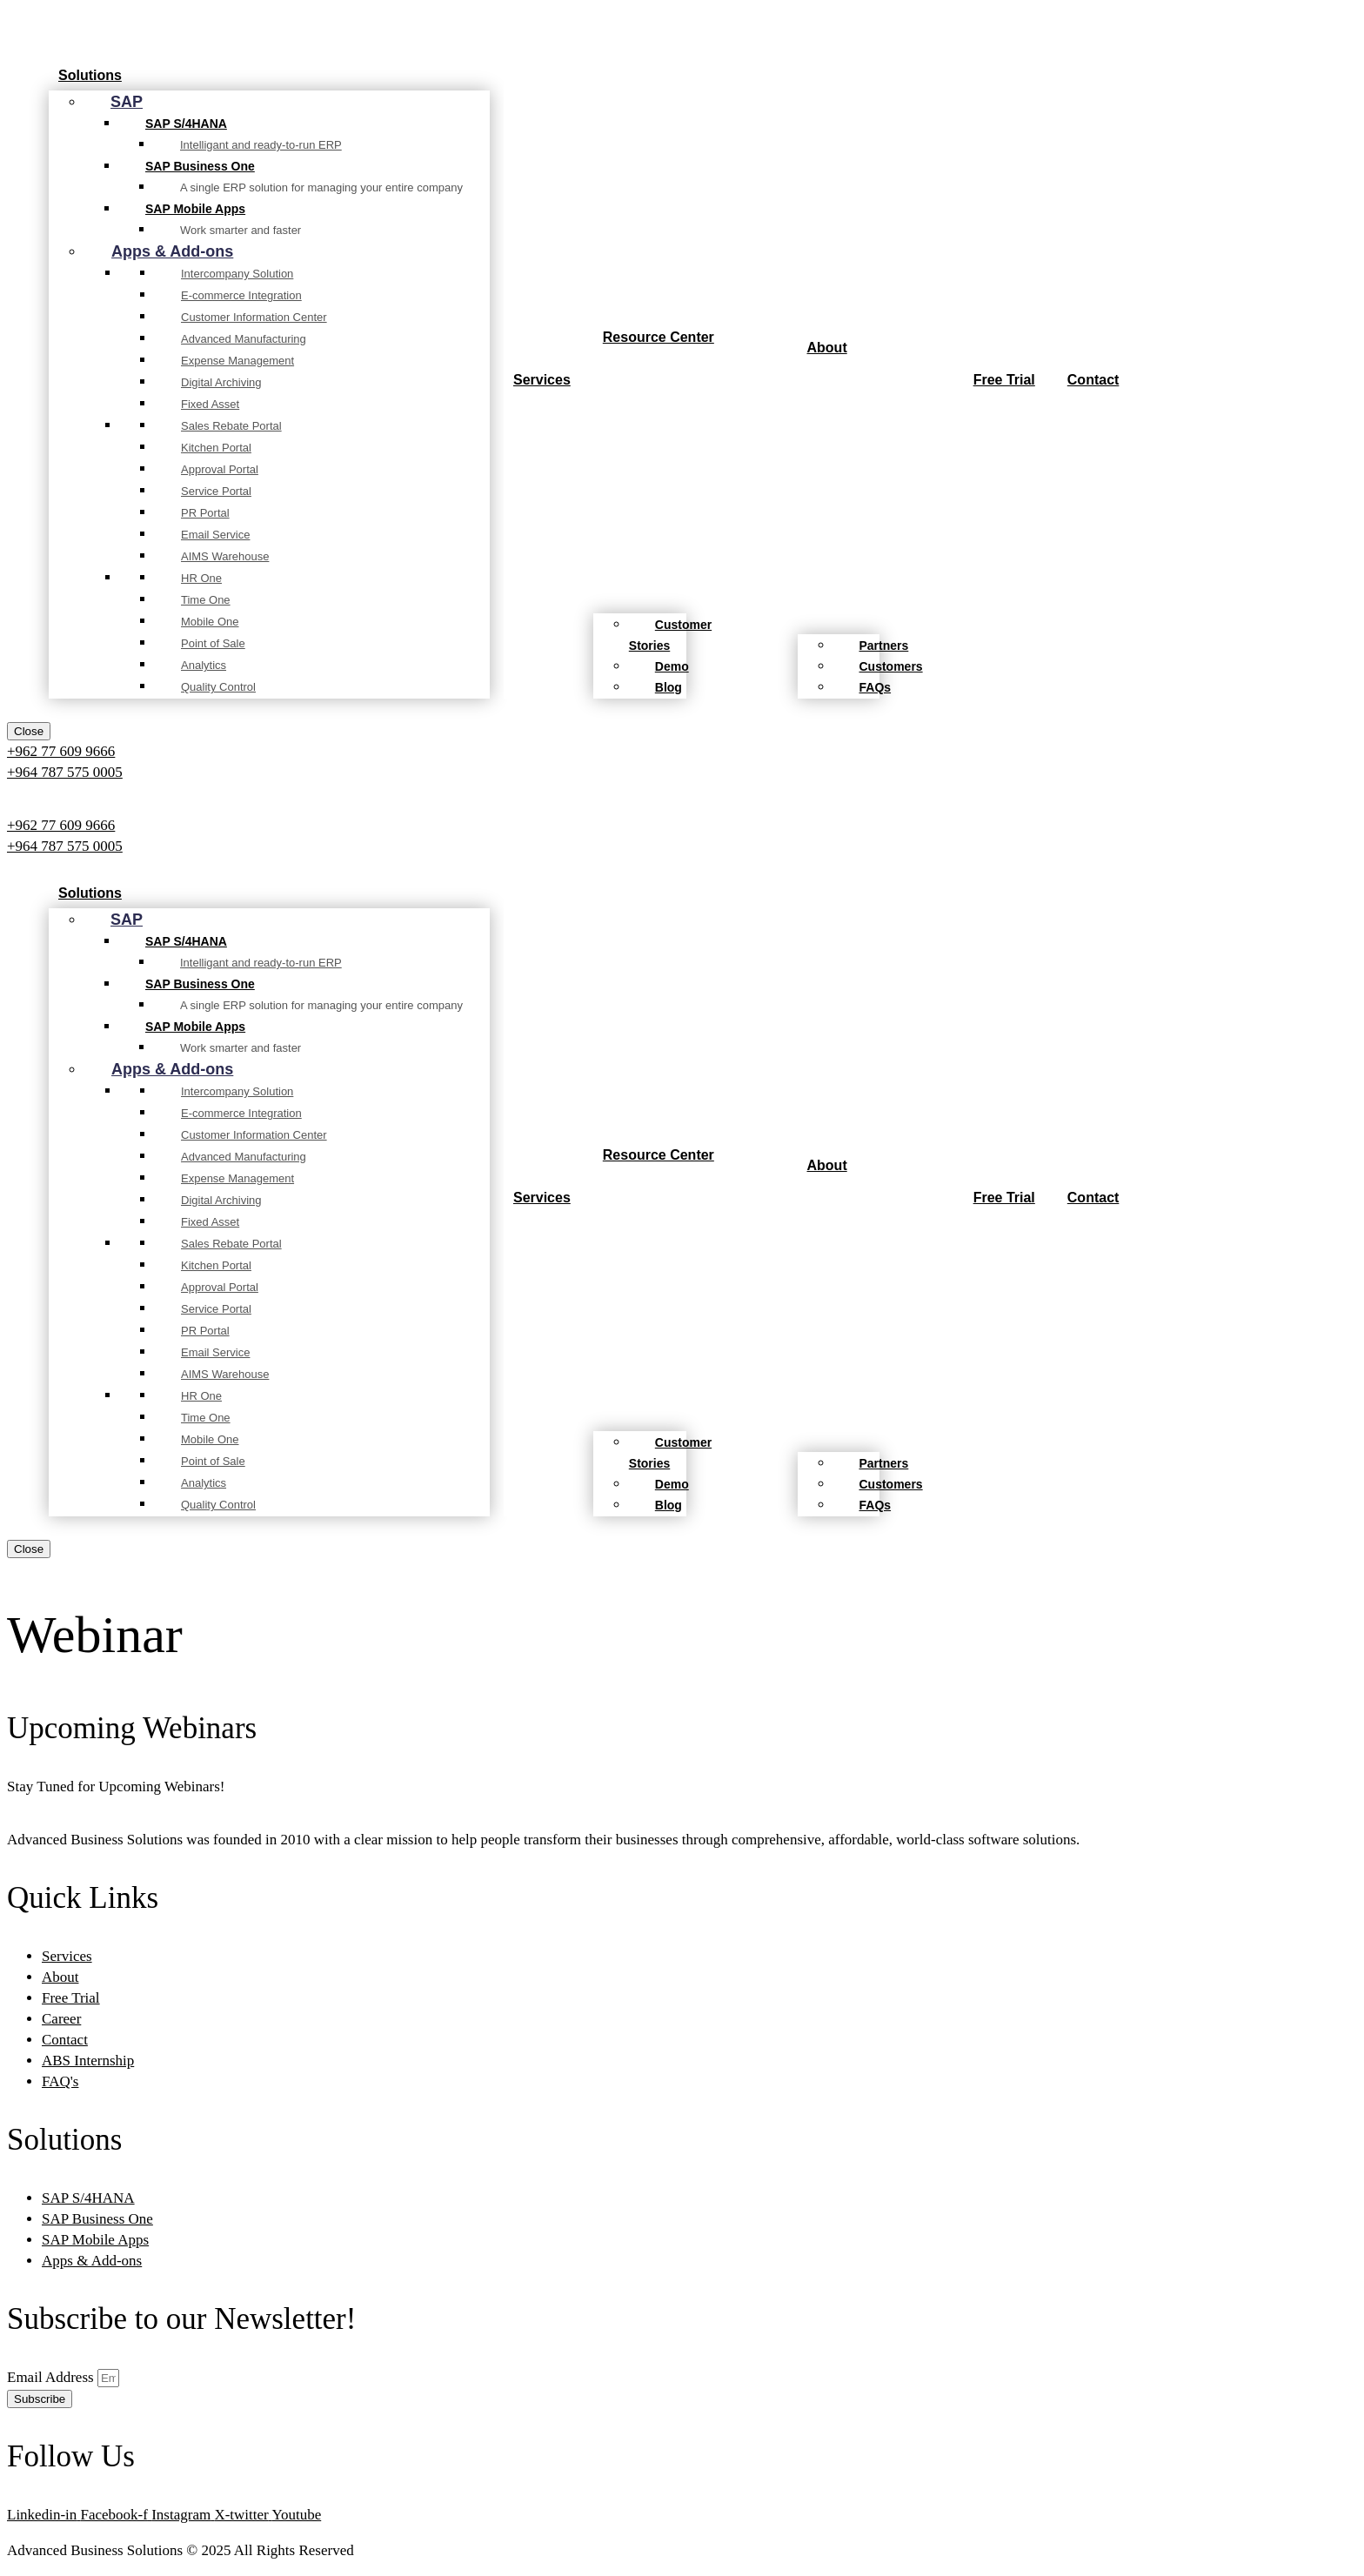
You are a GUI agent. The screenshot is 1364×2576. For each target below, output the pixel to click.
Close (28, 731)
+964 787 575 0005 (65, 772)
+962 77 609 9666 (61, 751)
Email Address (52, 2377)
